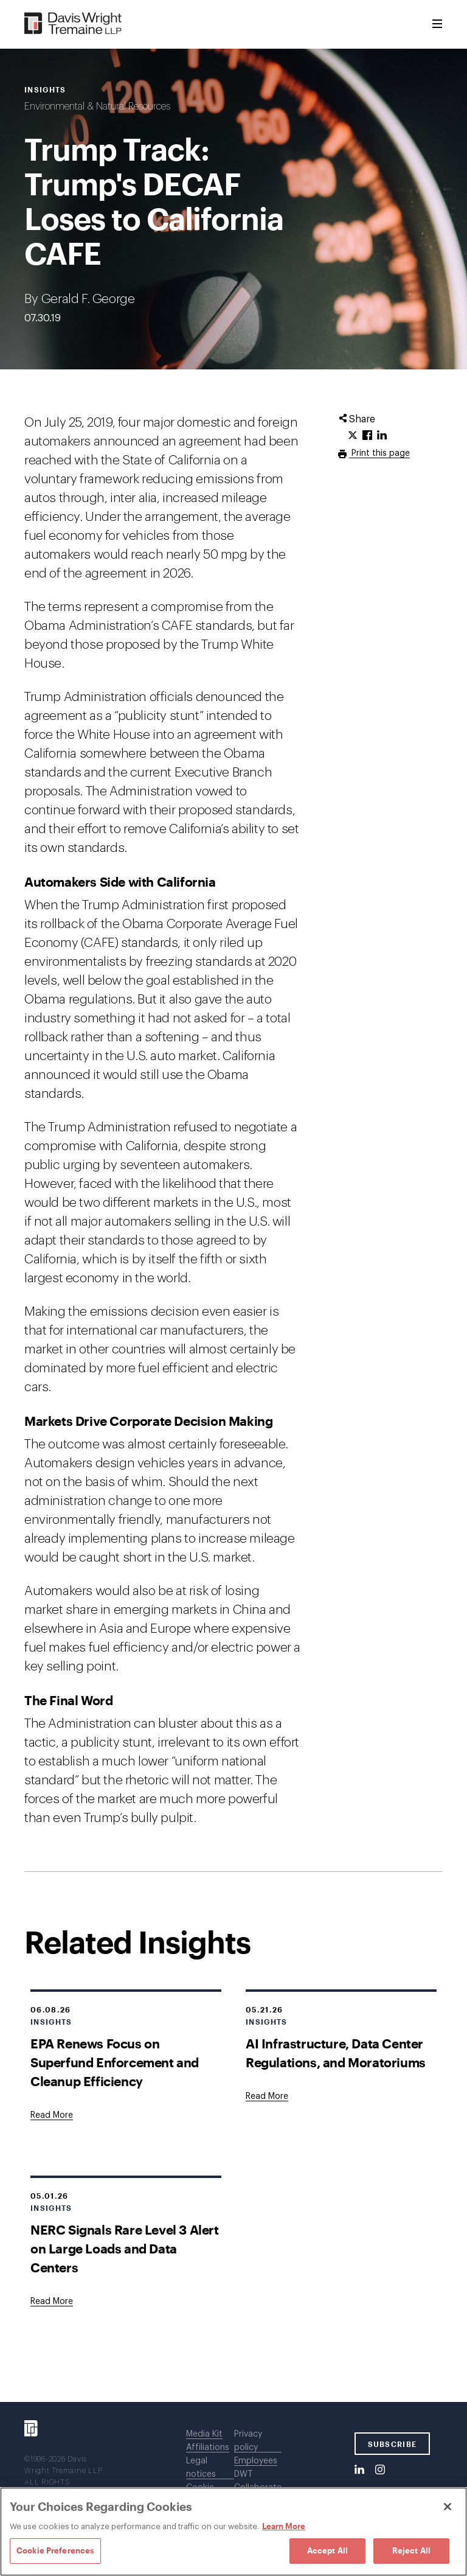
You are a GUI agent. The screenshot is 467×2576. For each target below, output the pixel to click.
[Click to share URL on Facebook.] (367, 435)
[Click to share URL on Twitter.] (353, 435)
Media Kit (204, 2434)
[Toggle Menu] (437, 24)
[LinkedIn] (359, 2470)
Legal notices (201, 2468)
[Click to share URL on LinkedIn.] (382, 435)
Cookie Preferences (55, 2550)
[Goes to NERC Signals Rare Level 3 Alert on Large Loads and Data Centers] (51, 2301)
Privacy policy (248, 2441)
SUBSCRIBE (392, 2444)
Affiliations (207, 2447)
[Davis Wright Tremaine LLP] (73, 24)
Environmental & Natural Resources (97, 106)
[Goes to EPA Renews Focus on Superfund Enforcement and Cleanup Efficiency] (51, 2115)
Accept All (327, 2550)
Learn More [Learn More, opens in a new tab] (283, 2526)
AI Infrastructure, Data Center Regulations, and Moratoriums (336, 2053)
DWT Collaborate (258, 2481)
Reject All (411, 2550)
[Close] (447, 2506)
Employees (255, 2461)
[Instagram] (380, 2470)
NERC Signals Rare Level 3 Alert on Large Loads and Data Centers (124, 2248)
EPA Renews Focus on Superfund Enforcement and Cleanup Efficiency (114, 2062)
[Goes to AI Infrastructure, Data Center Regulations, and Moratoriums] (267, 2096)
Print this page (379, 453)
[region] (233, 2531)
